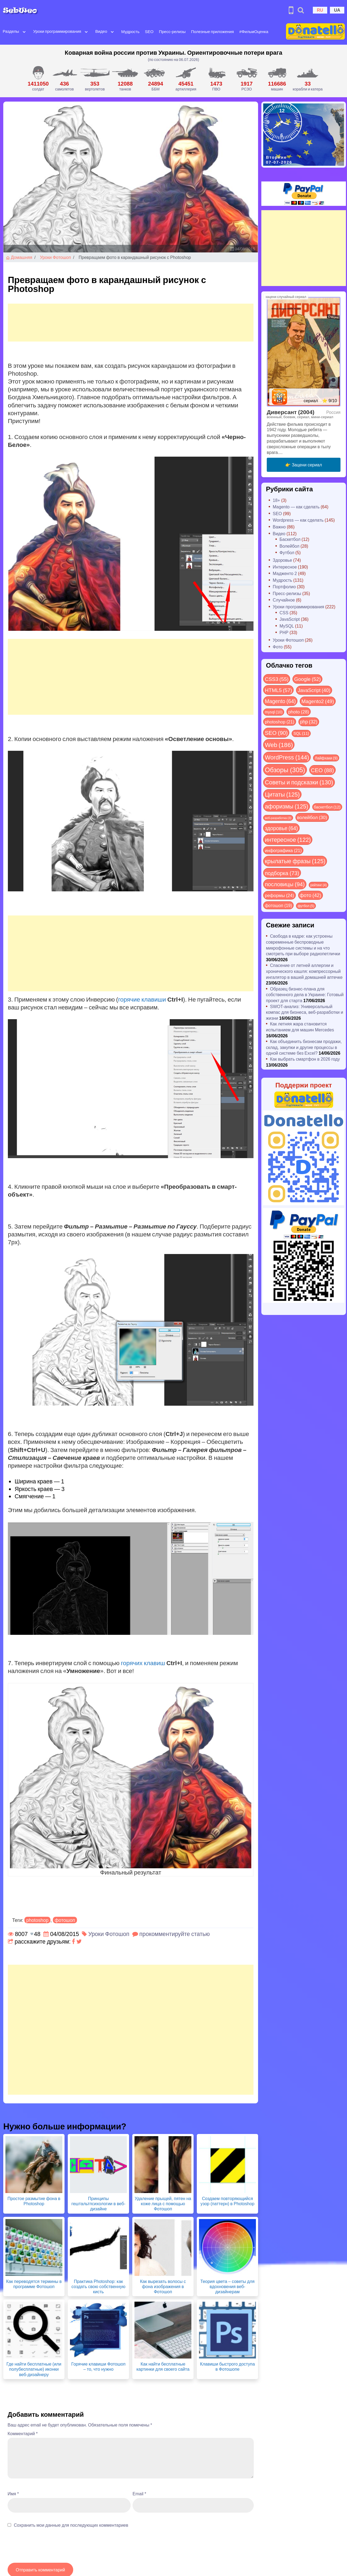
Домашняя (19, 257)
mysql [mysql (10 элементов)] (273, 711)
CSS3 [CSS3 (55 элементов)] (276, 678)
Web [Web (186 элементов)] (279, 744)
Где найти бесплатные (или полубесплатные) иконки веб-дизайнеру (34, 2369)
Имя (13, 2493)
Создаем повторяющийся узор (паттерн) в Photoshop (228, 2200)
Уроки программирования (57, 31)
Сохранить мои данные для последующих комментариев (71, 2525)
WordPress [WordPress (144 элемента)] (287, 757)
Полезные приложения (212, 31)
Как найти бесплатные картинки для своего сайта (162, 2366)
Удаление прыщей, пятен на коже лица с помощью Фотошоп (163, 2203)
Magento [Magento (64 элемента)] (280, 701)
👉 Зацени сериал (303, 464)
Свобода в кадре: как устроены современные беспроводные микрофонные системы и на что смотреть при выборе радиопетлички (303, 944)
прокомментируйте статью (174, 1933)
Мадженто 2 (285, 573)
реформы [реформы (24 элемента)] (279, 895)
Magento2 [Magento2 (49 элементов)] (317, 701)
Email (139, 2493)
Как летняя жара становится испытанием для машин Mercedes (300, 1026)
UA (337, 10)
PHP (283, 632)
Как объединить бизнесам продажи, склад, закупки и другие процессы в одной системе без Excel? (304, 1047)
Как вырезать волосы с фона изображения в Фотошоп (163, 2286)
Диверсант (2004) (290, 411)
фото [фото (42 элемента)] (310, 895)
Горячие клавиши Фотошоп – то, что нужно (98, 2366)
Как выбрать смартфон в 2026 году (305, 1059)
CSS (283, 612)
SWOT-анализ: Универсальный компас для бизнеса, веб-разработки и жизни (304, 1012)
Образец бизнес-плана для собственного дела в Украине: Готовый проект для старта (304, 994)
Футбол (286, 552)
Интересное (285, 567)
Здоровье (282, 560)
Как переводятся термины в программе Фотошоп (34, 2283)
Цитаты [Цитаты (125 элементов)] (282, 794)
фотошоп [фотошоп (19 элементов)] (278, 905)
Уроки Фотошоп (55, 257)
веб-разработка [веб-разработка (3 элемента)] (278, 818)
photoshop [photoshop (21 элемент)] (279, 722)
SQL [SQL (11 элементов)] (301, 733)
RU (320, 10)
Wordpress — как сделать (298, 520)
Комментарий (23, 2433)
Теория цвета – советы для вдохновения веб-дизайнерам (227, 2286)
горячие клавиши (142, 999)
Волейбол (289, 546)
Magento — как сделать (296, 506)
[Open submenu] (24, 31)
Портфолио (284, 586)
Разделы (11, 31)
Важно (279, 527)
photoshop (37, 1920)
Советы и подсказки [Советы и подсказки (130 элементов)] (299, 782)
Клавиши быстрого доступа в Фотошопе (227, 2366)
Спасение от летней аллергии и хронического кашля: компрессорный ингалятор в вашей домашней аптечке (304, 971)
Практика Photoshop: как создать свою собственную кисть (99, 2286)
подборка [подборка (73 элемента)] (282, 872)
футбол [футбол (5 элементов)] (306, 906)
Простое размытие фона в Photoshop (33, 2200)
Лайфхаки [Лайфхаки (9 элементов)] (326, 758)
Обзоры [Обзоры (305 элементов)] (285, 770)
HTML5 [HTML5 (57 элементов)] (278, 690)
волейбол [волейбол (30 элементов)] (312, 817)
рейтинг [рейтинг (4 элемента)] (318, 885)
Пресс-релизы (172, 31)
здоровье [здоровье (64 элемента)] (281, 828)
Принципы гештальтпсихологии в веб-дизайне (98, 2203)
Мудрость (130, 31)
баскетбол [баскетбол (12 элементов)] (327, 807)
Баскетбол (289, 539)
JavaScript (289, 619)
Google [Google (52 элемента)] (307, 678)
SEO (149, 31)
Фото (278, 646)
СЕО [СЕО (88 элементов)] (322, 769)
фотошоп (65, 1920)
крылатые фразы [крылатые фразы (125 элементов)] (295, 861)
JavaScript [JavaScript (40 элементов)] (314, 690)
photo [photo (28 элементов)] (298, 711)
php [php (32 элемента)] (308, 722)
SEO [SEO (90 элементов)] (276, 732)
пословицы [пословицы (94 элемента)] (285, 884)
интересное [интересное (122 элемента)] (288, 839)
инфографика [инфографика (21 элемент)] (283, 850)
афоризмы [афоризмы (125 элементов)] (286, 806)
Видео (101, 31)
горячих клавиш (143, 1663)
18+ (276, 500)
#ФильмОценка (253, 31)
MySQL (286, 626)
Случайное (284, 600)
